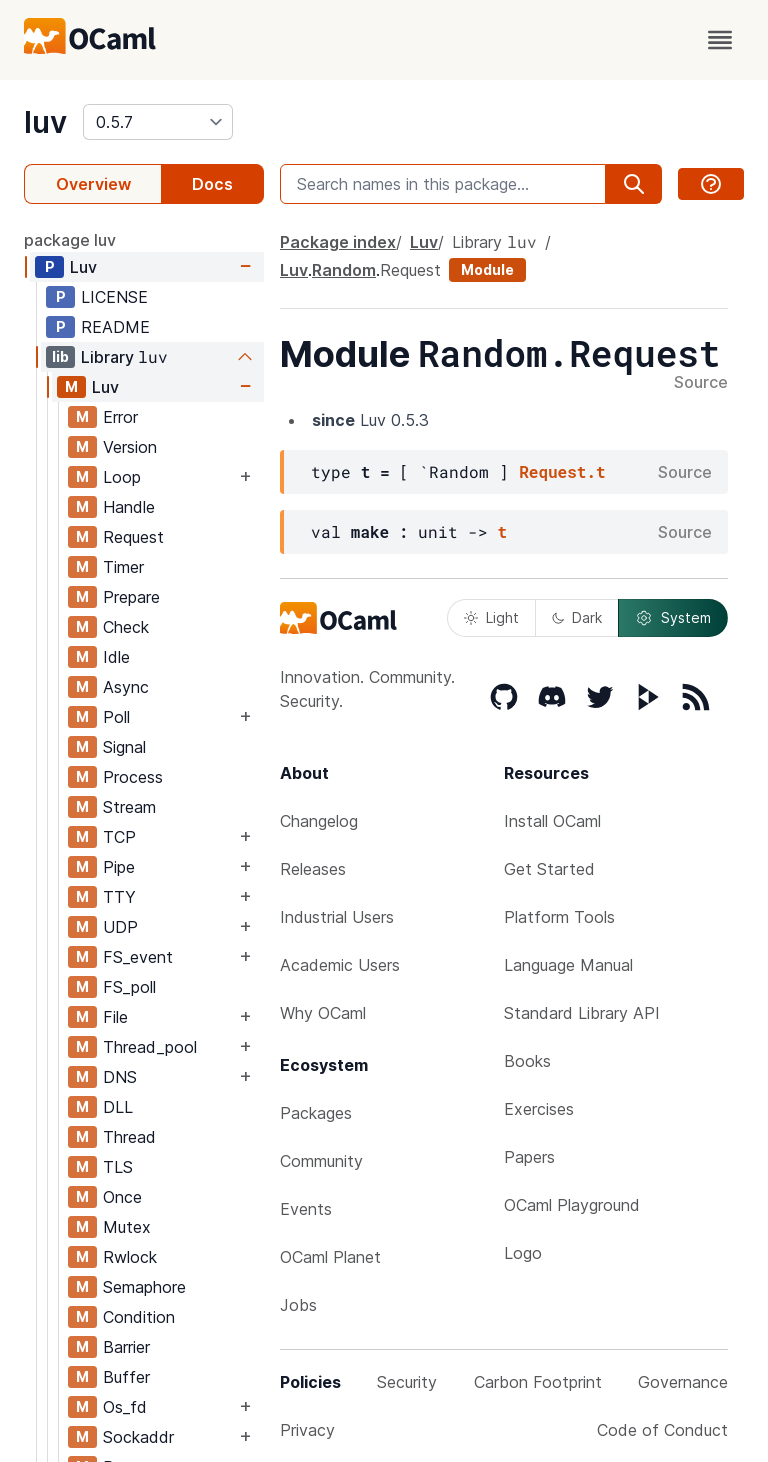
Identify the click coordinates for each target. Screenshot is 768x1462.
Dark (577, 617)
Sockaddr (138, 1437)
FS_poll (129, 987)
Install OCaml (552, 821)
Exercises (539, 1109)
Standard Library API (582, 1013)
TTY (119, 897)
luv (45, 122)
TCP (119, 837)
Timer (123, 567)
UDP (120, 927)
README (115, 327)
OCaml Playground (572, 1205)
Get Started (549, 869)
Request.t (562, 471)
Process (133, 777)
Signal (124, 747)
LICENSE (114, 297)
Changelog (319, 821)
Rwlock (130, 1257)
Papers (529, 1157)
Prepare (131, 597)
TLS (118, 1167)
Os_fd (125, 1407)
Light (491, 617)
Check (126, 627)
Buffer (126, 1377)
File (115, 1017)
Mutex (127, 1227)
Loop (122, 477)
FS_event (138, 957)
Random (344, 270)
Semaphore (144, 1287)
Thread (129, 1137)
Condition (139, 1317)
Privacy (307, 1430)
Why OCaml (323, 1013)
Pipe (119, 867)
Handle (129, 507)
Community (321, 1161)
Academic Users (340, 965)
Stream (129, 807)
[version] (158, 122)
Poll (116, 717)
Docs (212, 184)
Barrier (126, 1347)
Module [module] (487, 269)
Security (407, 1382)
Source (701, 383)
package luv (70, 240)
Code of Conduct (662, 1430)
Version (130, 447)
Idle (116, 657)
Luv (83, 267)
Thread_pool (150, 1047)
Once (122, 1197)
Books (527, 1061)
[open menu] (720, 40)
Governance (683, 1382)
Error (120, 417)
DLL (118, 1107)
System (673, 618)
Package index (338, 242)
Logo (523, 1253)
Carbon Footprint (538, 1382)
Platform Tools (559, 917)
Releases (313, 869)
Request (133, 537)
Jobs (298, 1305)
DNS (120, 1077)
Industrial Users (337, 917)
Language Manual (568, 965)
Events (306, 1209)
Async (126, 687)
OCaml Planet (330, 1257)
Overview (93, 184)
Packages (316, 1113)
